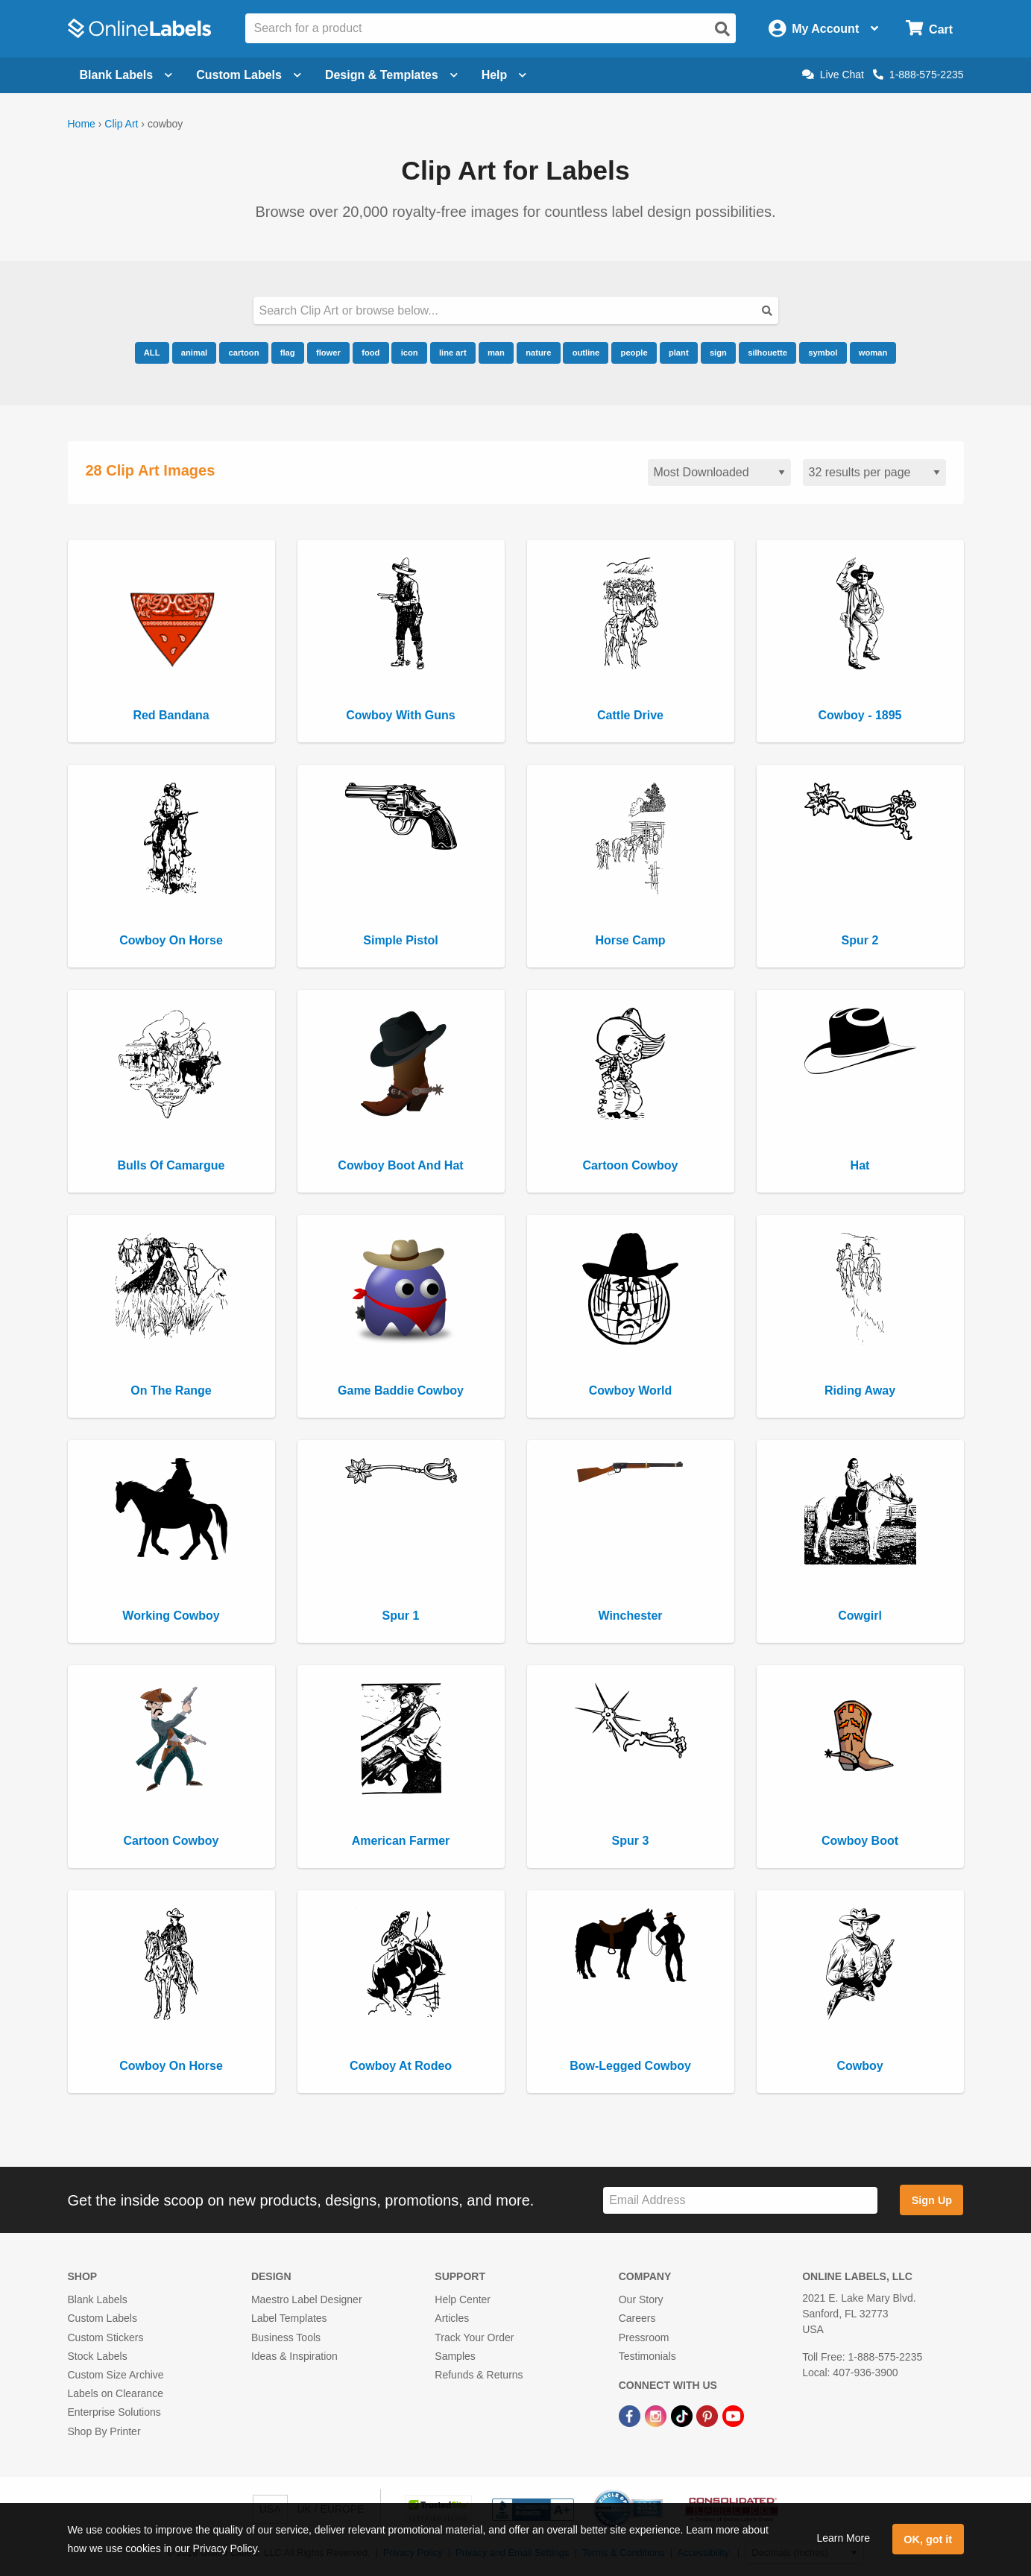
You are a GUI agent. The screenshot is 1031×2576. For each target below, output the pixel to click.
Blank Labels (97, 2299)
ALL (152, 352)
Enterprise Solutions (114, 2412)
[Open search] (722, 29)
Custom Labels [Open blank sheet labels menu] (248, 75)
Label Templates (289, 2318)
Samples (455, 2356)
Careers (637, 2318)
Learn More (843, 2538)
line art (453, 352)
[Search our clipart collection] (515, 310)
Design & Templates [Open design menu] (391, 75)
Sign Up (932, 2200)
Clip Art (121, 124)
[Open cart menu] (929, 28)
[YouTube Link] (733, 2415)
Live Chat (833, 74)
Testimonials (647, 2356)
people (634, 352)
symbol (822, 352)
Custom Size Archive (116, 2375)
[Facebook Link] (631, 2415)
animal (194, 352)
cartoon (243, 352)
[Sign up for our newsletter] (740, 2200)
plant (679, 352)
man (496, 352)
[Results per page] (874, 473)
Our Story (641, 2299)
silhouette (767, 352)
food (370, 352)
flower (328, 352)
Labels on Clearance (115, 2393)
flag (287, 352)
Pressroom (644, 2337)
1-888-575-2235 (918, 74)
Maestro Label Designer (306, 2299)
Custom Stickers (106, 2337)
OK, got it (928, 2539)
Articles (452, 2318)
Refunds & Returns (479, 2375)
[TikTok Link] (683, 2415)
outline (586, 352)
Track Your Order (474, 2337)
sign (718, 352)
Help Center (463, 2299)
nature (538, 352)
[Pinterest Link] (708, 2415)
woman (873, 352)
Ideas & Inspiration (294, 2356)
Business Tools (286, 2337)
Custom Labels (102, 2318)
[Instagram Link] (657, 2415)
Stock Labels (97, 2356)
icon (409, 352)
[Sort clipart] (719, 473)
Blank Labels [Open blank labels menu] (126, 75)
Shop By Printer (104, 2431)
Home (81, 124)
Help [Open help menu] (504, 75)
